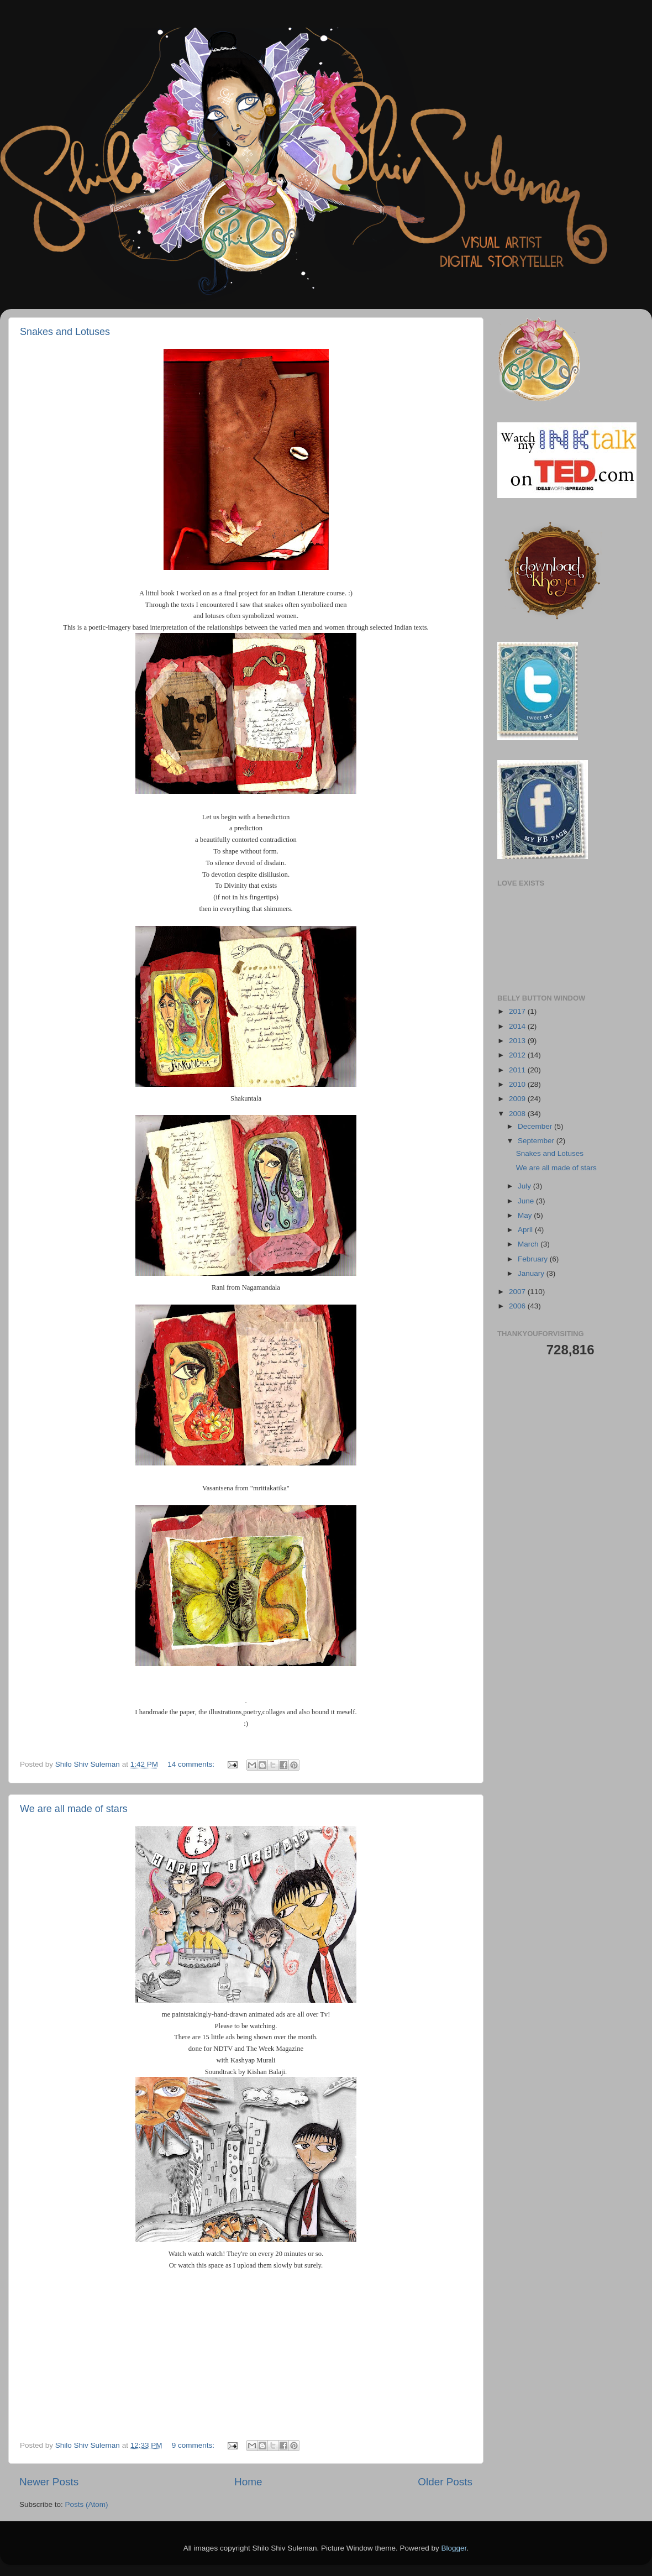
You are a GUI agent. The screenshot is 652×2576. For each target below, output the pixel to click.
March (529, 1244)
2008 (518, 1113)
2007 (518, 1291)
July (525, 1186)
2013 (518, 1040)
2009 (518, 1099)
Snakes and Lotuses (65, 331)
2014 (518, 1026)
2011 (518, 1070)
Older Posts (445, 2482)
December (536, 1126)
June (527, 1201)
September (537, 1141)
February (534, 1259)
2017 (518, 1011)
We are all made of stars (74, 1808)
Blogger (454, 2548)
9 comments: (194, 2445)
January (532, 1273)
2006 (518, 1306)
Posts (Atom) (86, 2504)
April (526, 1230)
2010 (518, 1084)
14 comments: (192, 1764)
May (526, 1215)
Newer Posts (48, 2482)
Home (248, 2482)
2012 (518, 1055)
